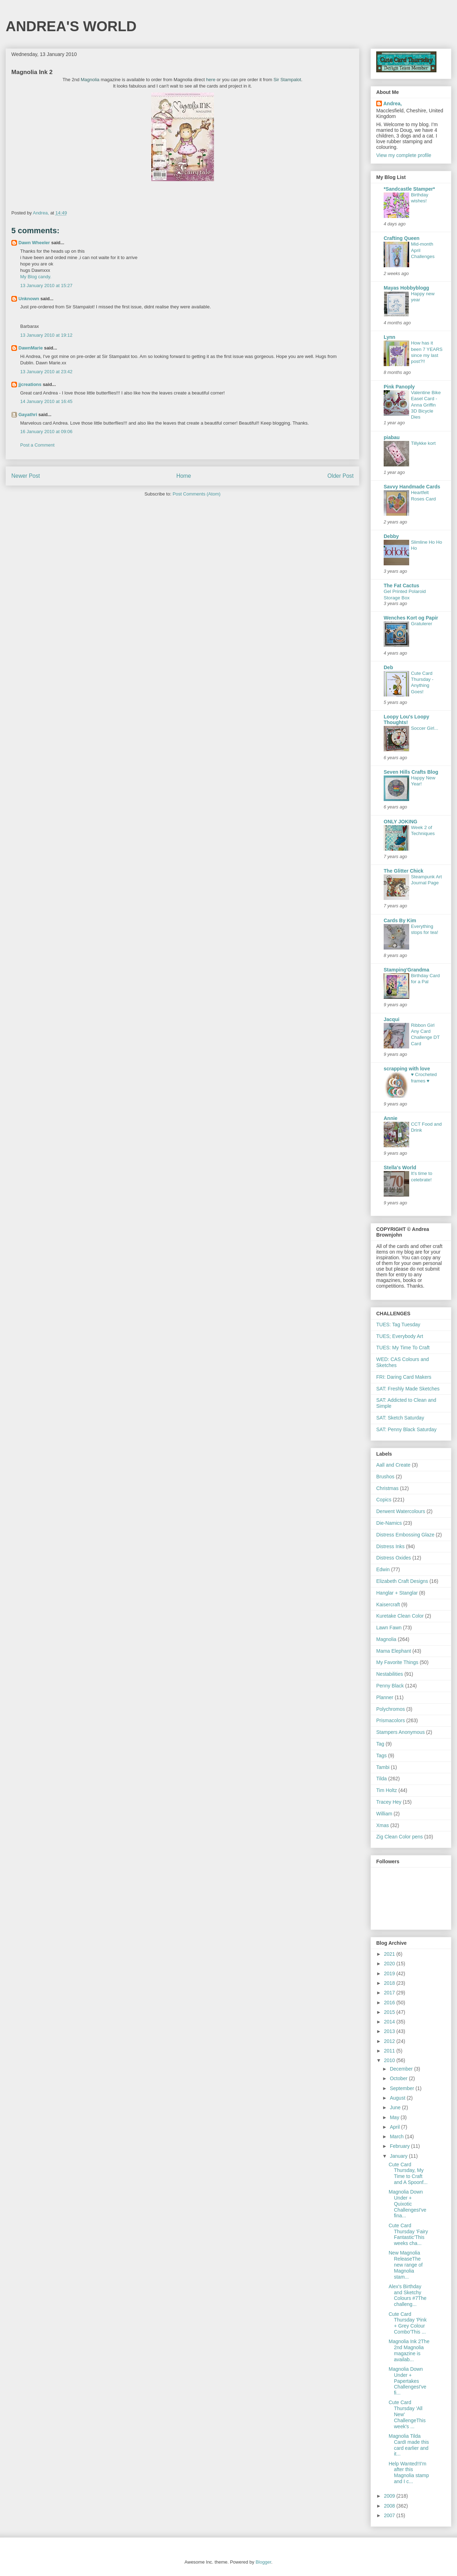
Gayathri (27, 414)
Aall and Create (393, 1465)
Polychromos (390, 1709)
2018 (390, 1983)
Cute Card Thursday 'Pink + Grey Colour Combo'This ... (408, 2323)
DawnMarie (30, 348)
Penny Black (390, 1686)
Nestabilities (389, 1674)
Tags (381, 1755)
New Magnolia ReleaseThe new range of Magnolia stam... (406, 2264)
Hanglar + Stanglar (397, 1593)
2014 (390, 2022)
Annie (390, 1118)
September (402, 2088)
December (402, 2069)
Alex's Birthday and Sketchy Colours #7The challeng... (408, 2295)
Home (183, 476)
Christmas (387, 1488)
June (396, 2107)
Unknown (28, 298)
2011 (390, 2051)
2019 (390, 1973)
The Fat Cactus (401, 585)
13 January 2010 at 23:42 (46, 371)
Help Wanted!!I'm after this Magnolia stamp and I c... (409, 2472)
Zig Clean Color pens (399, 1836)
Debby (391, 536)
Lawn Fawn (389, 1627)
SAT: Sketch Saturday (400, 1418)
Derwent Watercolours (400, 1511)
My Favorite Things (397, 1662)
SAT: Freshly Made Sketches (408, 1388)
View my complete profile (403, 155)
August (398, 2098)
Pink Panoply (399, 387)
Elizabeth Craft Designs (402, 1581)
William (384, 1813)
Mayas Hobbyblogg (406, 288)
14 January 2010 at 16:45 (46, 401)
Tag (380, 1744)
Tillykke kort (423, 443)
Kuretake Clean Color (400, 1616)
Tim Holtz (386, 1790)
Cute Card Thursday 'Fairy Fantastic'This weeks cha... (408, 2234)
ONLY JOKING (400, 821)
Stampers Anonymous (400, 1732)
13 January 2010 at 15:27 (46, 285)
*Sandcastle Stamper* (409, 189)
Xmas (382, 1825)
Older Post (340, 476)
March (397, 2136)
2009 (390, 2496)
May (395, 2117)
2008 (390, 2506)
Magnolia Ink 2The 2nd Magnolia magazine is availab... (409, 2350)
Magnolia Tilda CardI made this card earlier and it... (409, 2445)
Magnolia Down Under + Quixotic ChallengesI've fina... (407, 2203)
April (395, 2127)
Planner (384, 1697)
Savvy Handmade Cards (412, 486)
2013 (390, 2031)
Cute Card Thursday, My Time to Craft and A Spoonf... (408, 2173)
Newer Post (25, 476)
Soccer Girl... (424, 728)
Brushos (385, 1476)
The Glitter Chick (403, 871)
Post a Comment (37, 445)
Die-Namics (389, 1523)
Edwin (383, 1569)
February (400, 2146)
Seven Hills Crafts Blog (411, 772)
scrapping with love (407, 1068)
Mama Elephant (393, 1651)
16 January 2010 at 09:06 (46, 431)
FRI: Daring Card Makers (403, 1377)
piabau (392, 437)
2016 (390, 2002)
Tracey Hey (388, 1802)
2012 (390, 2041)
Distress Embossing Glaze (405, 1535)
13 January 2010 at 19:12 (46, 335)
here (210, 79)
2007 (390, 2515)
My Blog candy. (35, 276)
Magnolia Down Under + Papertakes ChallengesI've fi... (407, 2381)
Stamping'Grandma (406, 970)
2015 (390, 2012)
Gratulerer (421, 623)
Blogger (263, 2562)
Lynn (389, 337)
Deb (388, 667)
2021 (390, 1954)
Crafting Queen (401, 238)
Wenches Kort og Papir (411, 618)
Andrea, (392, 103)
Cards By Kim (400, 920)
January (399, 2156)
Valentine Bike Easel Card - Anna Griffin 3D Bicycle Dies (426, 405)
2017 (390, 1992)
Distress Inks (390, 1546)
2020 (390, 1963)
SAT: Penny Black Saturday (406, 1429)
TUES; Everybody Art (399, 1336)
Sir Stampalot (287, 79)
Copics (383, 1499)
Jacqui (391, 1019)
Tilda (381, 1778)
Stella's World (400, 1167)
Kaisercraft (388, 1604)
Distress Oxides (393, 1558)
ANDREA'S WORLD (71, 26)
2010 (390, 2060)
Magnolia (90, 79)
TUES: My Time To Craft (403, 1347)
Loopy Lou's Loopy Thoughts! (406, 719)
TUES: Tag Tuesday (398, 1324)
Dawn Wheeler (34, 242)
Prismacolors (390, 1720)
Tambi (382, 1767)
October (399, 2078)
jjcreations (29, 384)
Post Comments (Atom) (196, 494)
